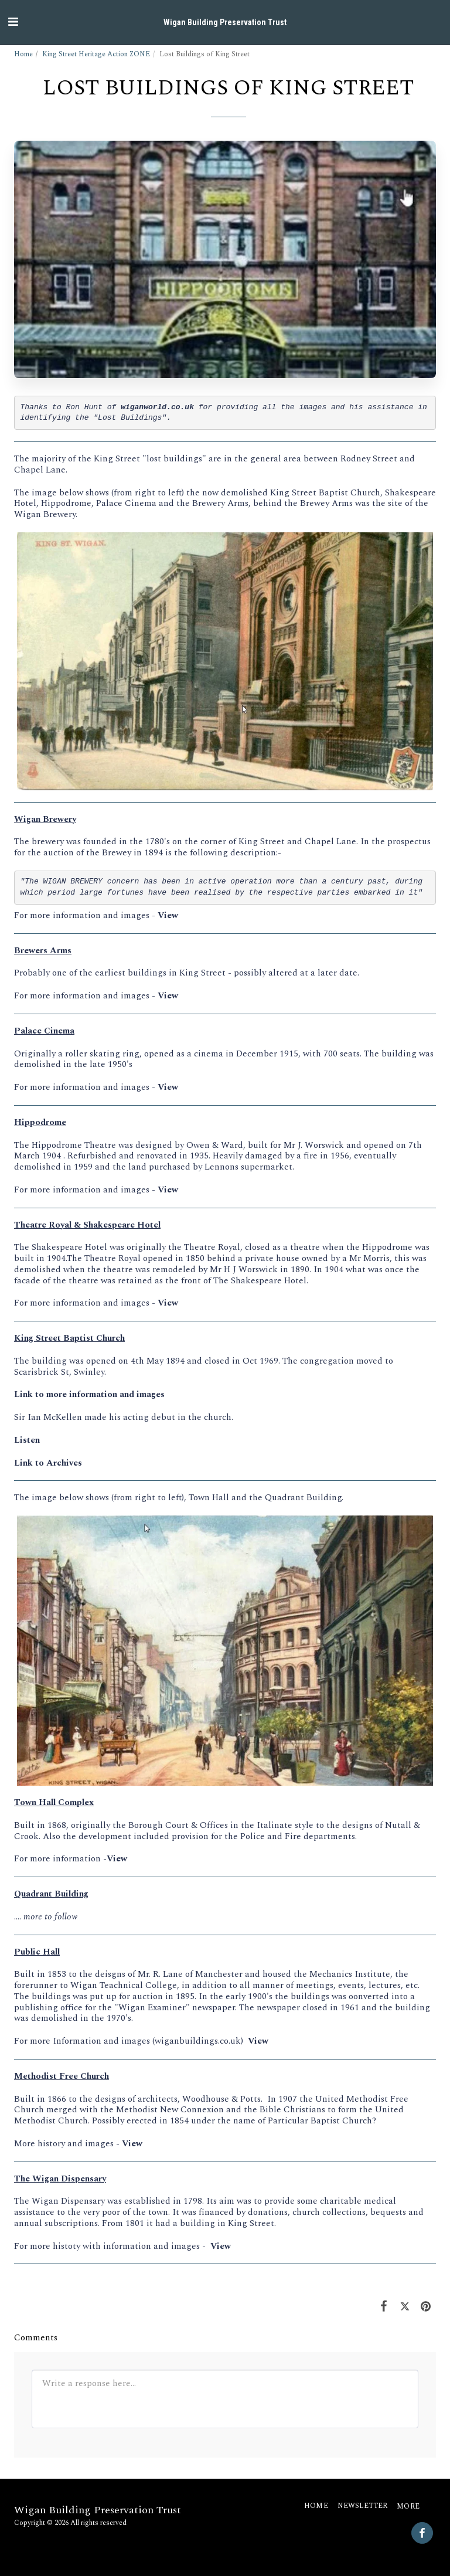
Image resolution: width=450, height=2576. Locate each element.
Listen (27, 1440)
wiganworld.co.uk (157, 407)
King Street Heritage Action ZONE (96, 54)
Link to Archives (48, 1463)
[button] (13, 22)
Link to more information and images (89, 1394)
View (168, 915)
